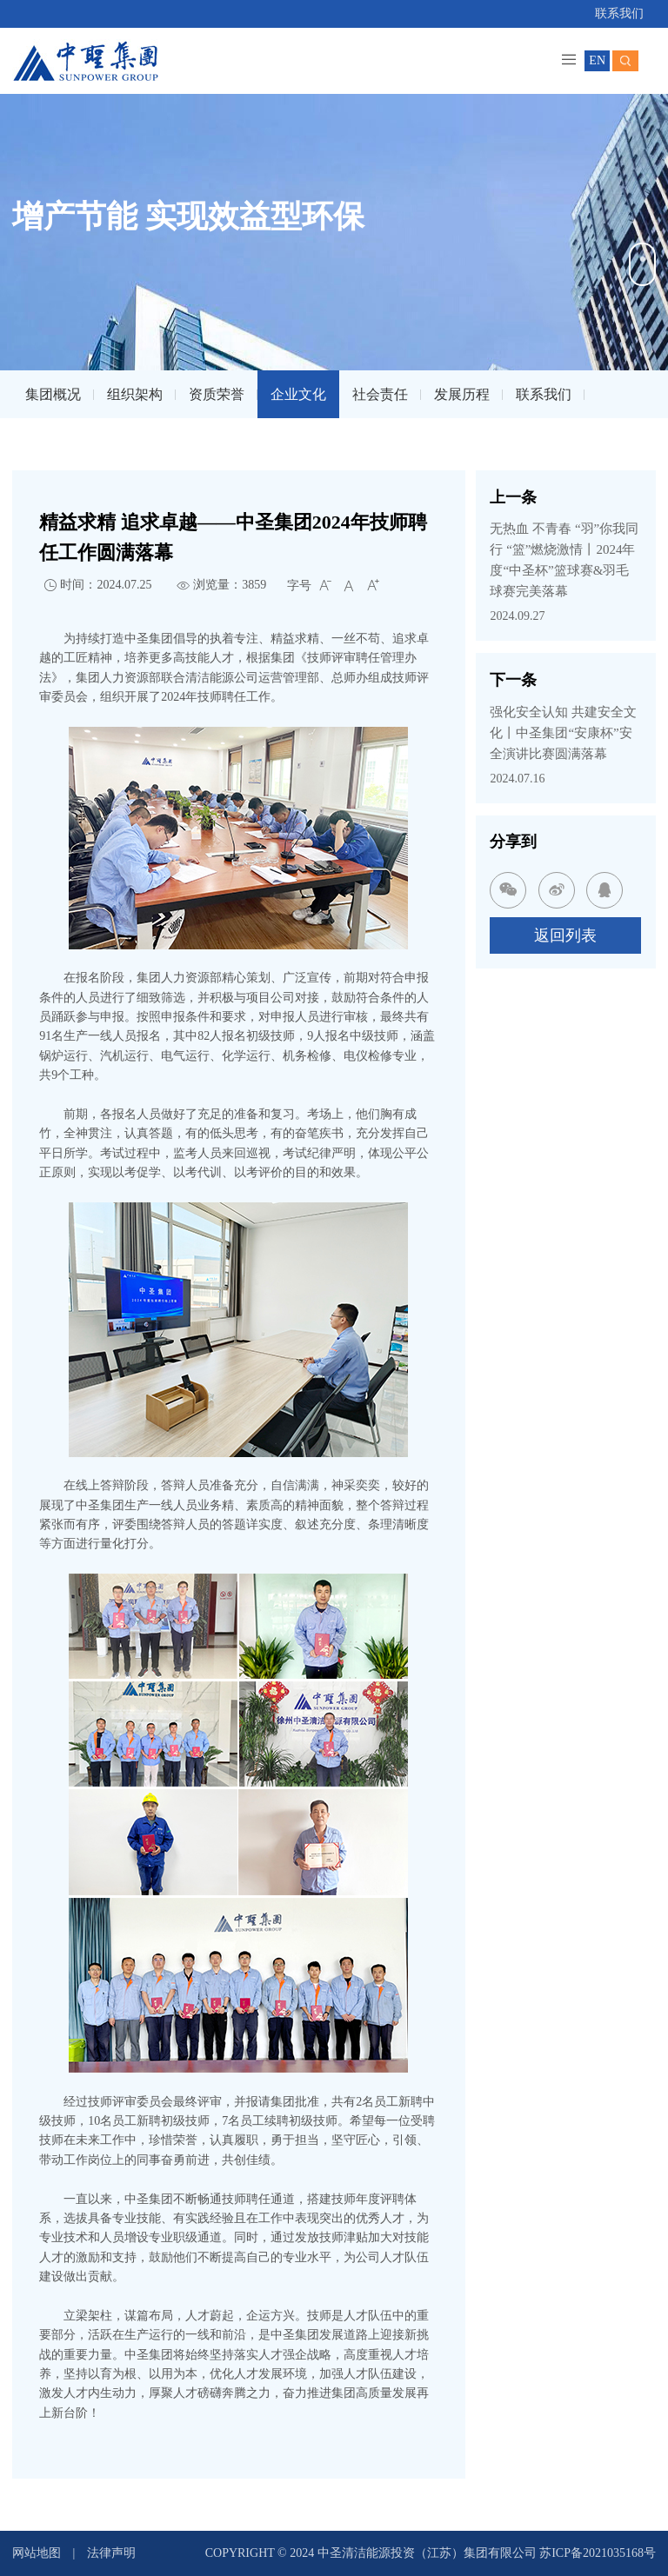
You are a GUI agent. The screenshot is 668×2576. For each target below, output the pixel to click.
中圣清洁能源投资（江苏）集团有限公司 (428, 2552)
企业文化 (298, 394)
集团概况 (53, 394)
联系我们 (619, 13)
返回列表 (565, 935)
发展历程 (462, 394)
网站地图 (36, 2552)
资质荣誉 (216, 394)
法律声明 (111, 2552)
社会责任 (380, 394)
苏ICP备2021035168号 (597, 2552)
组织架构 (135, 394)
